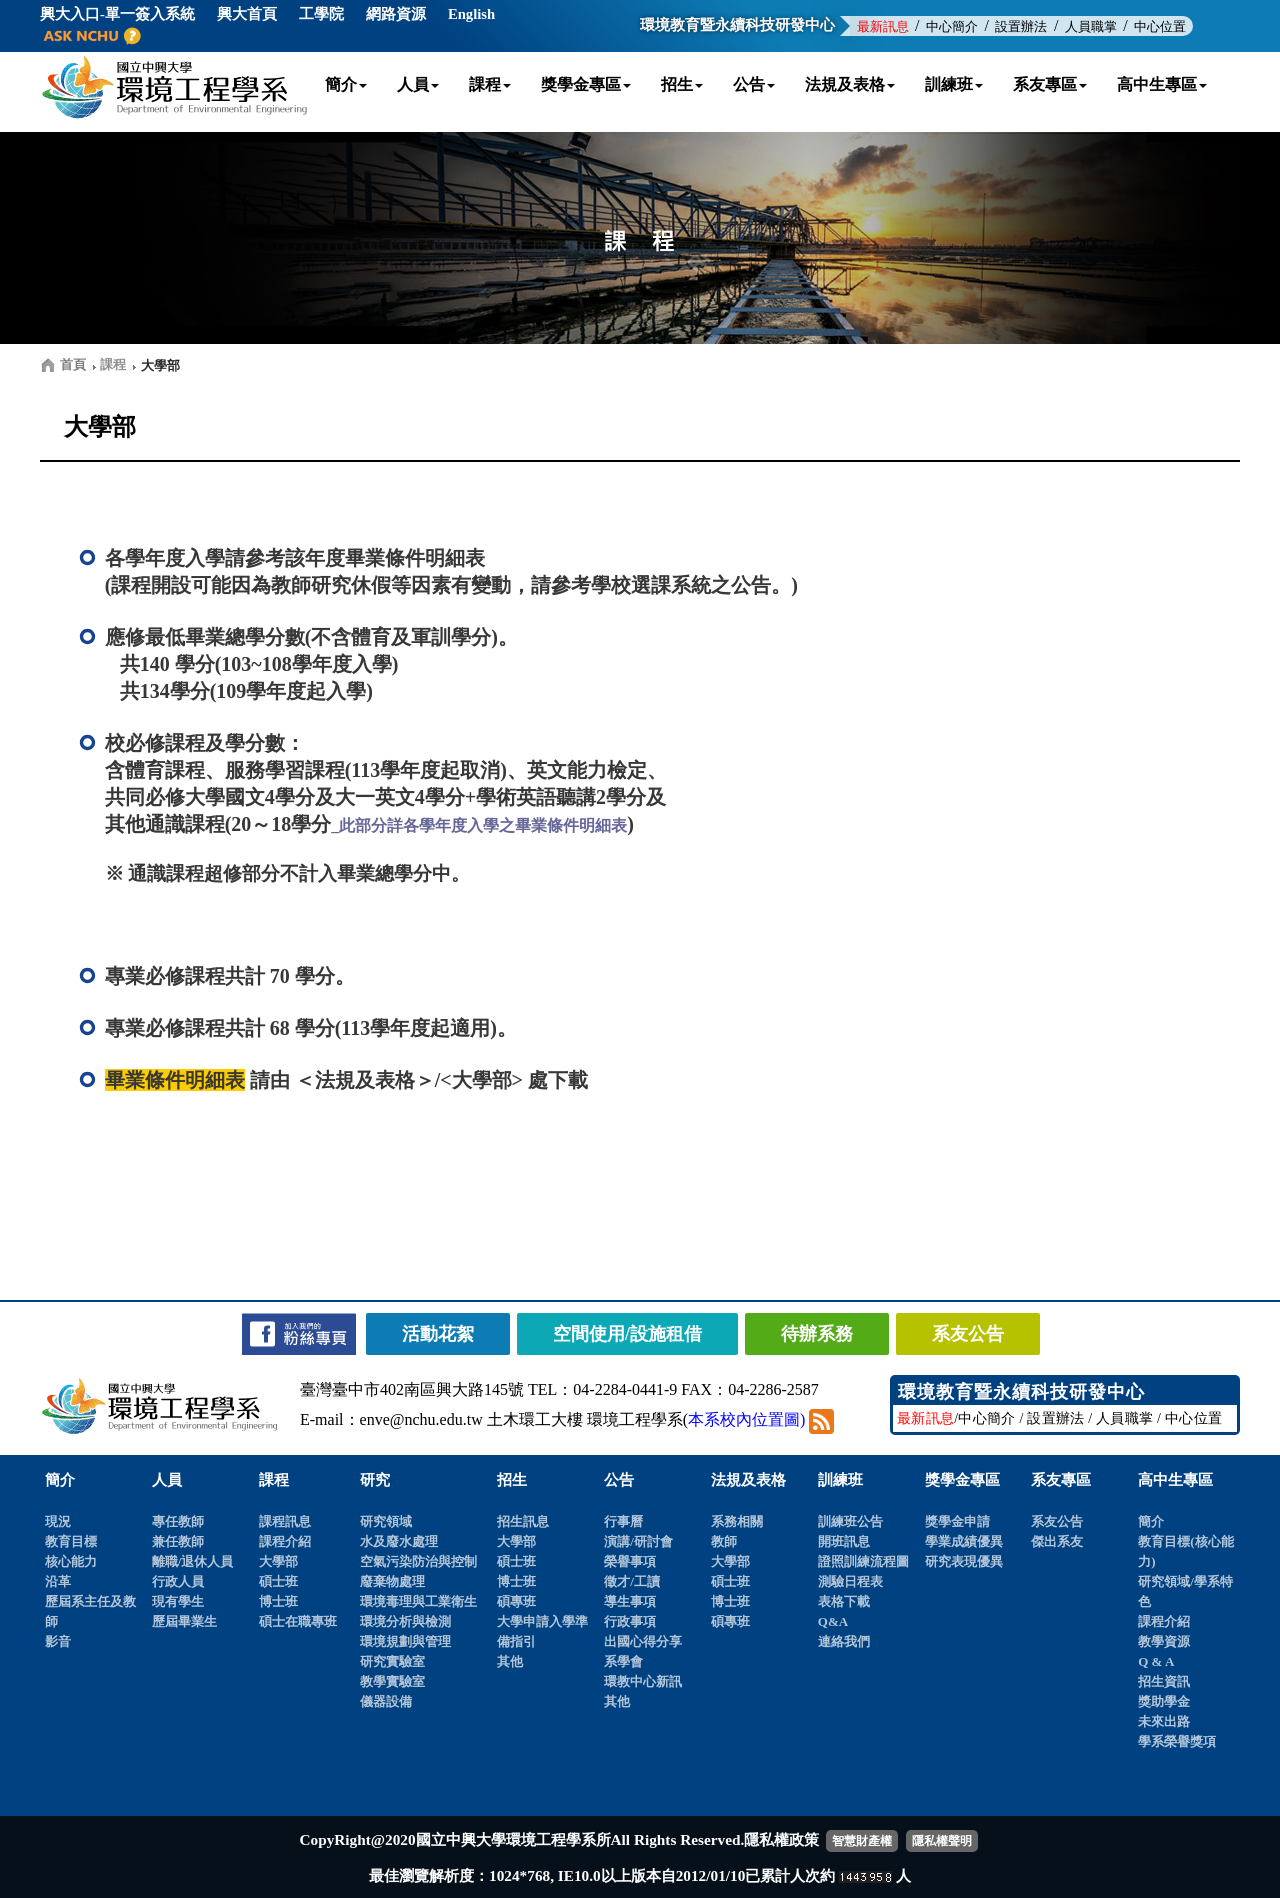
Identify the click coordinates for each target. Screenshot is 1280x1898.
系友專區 (1061, 1480)
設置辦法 (1021, 26)
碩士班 (278, 1581)
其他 (510, 1661)
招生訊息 (523, 1521)
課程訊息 (285, 1521)
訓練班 (840, 1480)
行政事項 (630, 1621)
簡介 (60, 1480)
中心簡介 (952, 26)
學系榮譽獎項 (1177, 1741)
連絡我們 (844, 1641)
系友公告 (1057, 1521)
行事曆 (623, 1521)
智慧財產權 (862, 1841)
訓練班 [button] (954, 84)
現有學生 (178, 1601)
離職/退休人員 (193, 1561)
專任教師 (178, 1521)
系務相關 (737, 1521)
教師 (724, 1541)
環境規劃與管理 (405, 1641)
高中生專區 (1175, 1480)
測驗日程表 (850, 1581)
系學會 (623, 1661)
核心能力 (71, 1561)
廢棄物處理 (392, 1581)
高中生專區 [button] (1162, 84)
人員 (167, 1480)
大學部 (278, 1561)
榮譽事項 (630, 1561)
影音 (58, 1641)
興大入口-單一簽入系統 (117, 14)
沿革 (58, 1581)
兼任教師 (178, 1541)
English (471, 14)
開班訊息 (844, 1541)
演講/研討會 (638, 1541)
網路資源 (396, 14)
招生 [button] (682, 84)
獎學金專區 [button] (586, 84)
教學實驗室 (392, 1681)
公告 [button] (754, 84)
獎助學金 (1164, 1701)
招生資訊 (1164, 1681)
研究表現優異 (964, 1561)
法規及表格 (748, 1480)
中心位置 (1160, 26)
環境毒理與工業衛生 (418, 1601)
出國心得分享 (643, 1641)
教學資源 (1164, 1641)
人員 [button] (418, 84)
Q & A (1156, 1661)
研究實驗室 (392, 1661)
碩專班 (516, 1601)
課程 (274, 1480)
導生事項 (630, 1601)
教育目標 (71, 1541)
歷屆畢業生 (184, 1621)
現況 (58, 1521)
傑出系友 (1057, 1541)
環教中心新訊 (643, 1681)
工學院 (321, 14)
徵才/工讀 (632, 1581)
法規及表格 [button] (850, 84)
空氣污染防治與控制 (418, 1561)
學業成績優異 (964, 1541)
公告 (619, 1480)
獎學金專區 (962, 1480)
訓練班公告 (850, 1521)
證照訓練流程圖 (863, 1561)
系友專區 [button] (1050, 84)
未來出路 (1164, 1721)
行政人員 (178, 1581)
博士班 (278, 1601)
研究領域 (386, 1521)
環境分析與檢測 (405, 1621)
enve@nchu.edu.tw (421, 1419)
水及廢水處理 (399, 1541)
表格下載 (844, 1601)
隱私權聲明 (942, 1841)
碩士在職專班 (298, 1621)
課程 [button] (490, 84)
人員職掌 (1091, 26)
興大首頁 (247, 14)
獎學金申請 (957, 1521)
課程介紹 (285, 1541)
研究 (375, 1480)
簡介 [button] (346, 84)
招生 (512, 1480)
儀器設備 (386, 1701)
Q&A (833, 1621)
